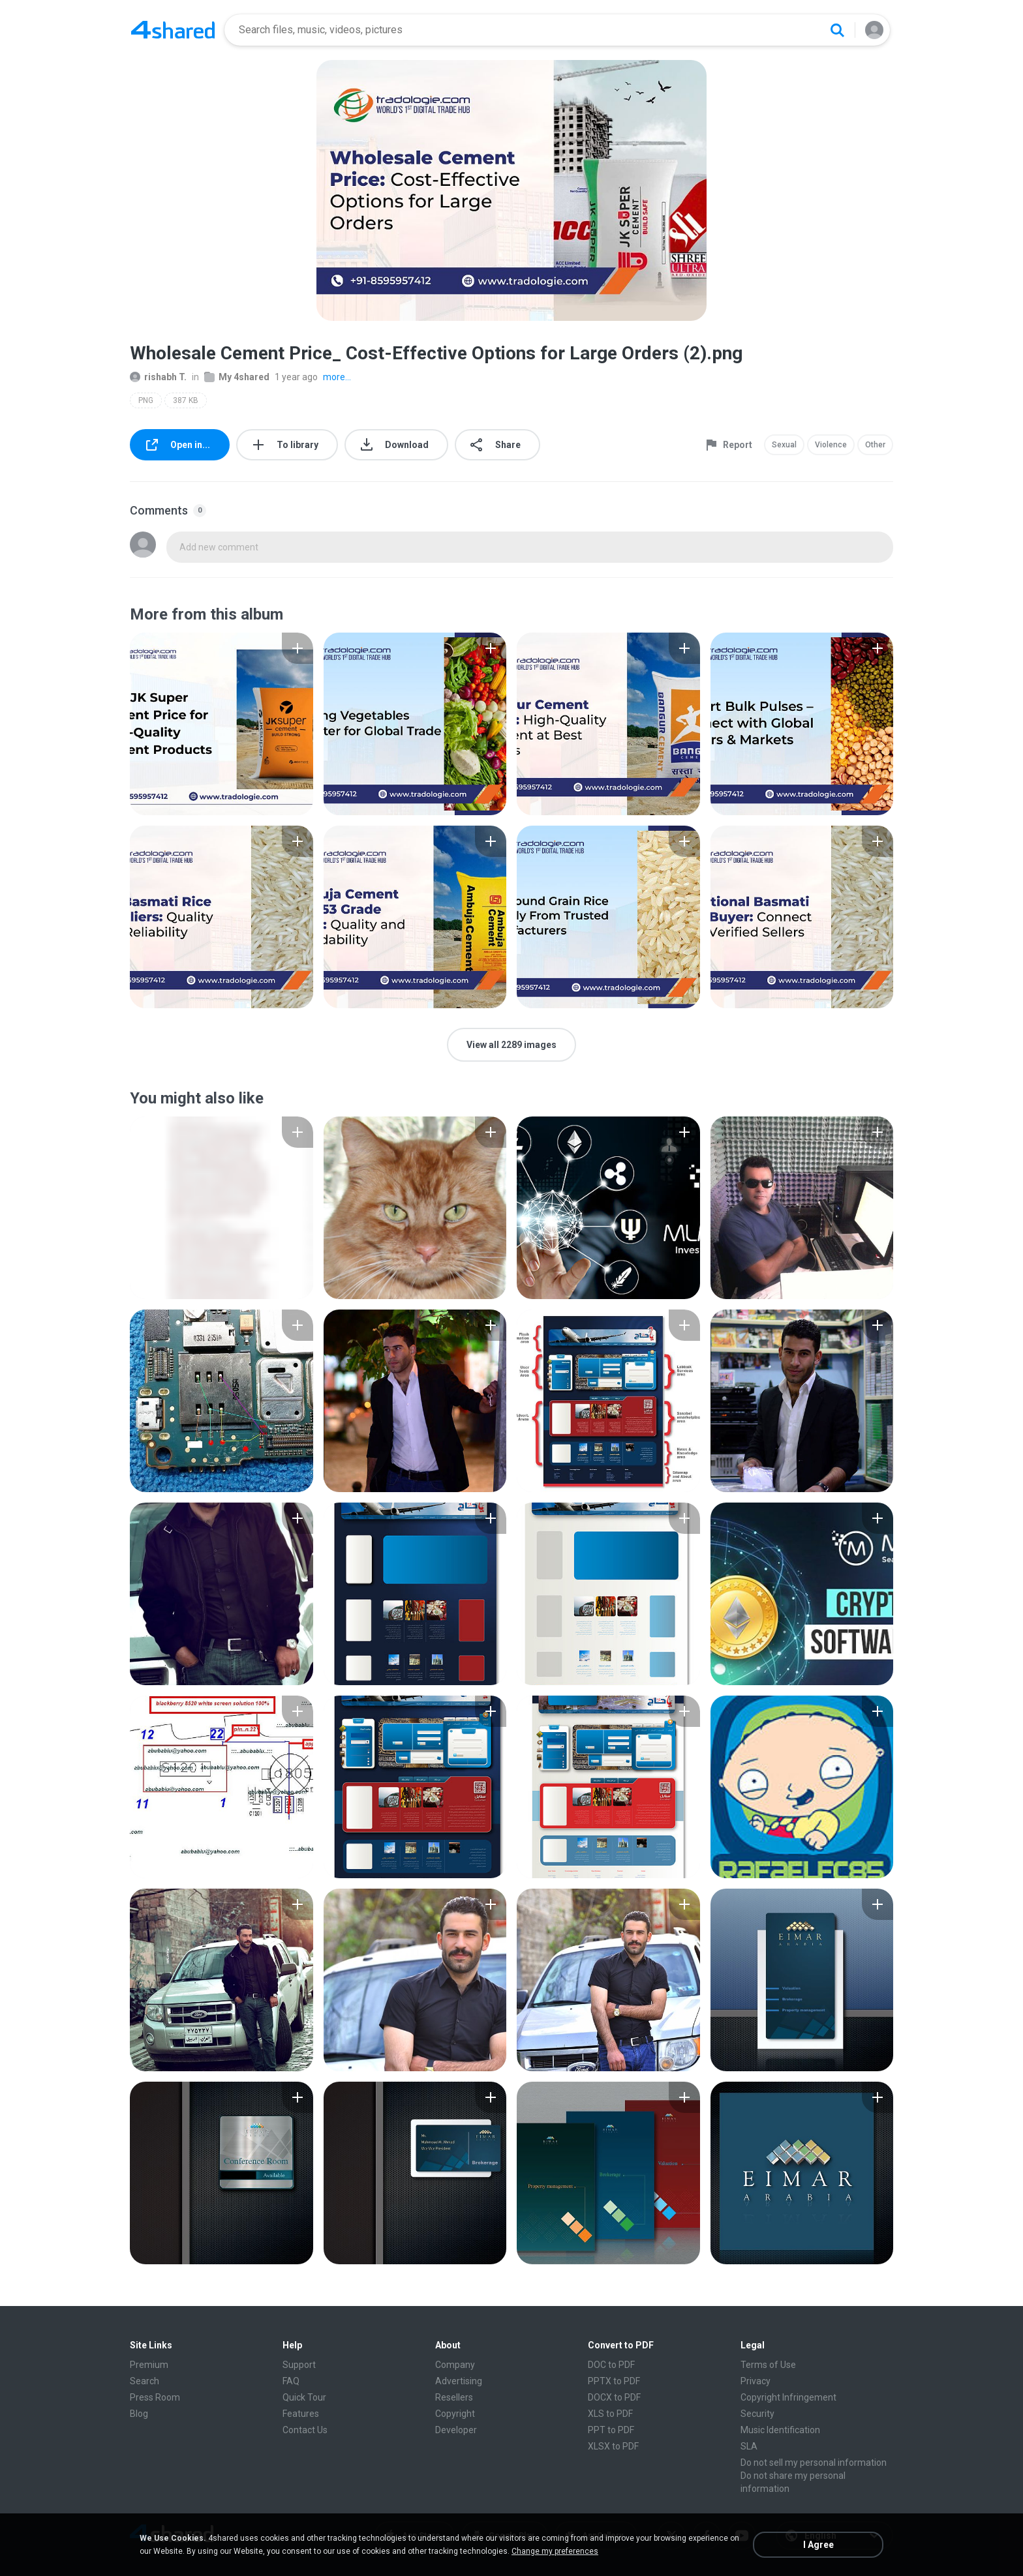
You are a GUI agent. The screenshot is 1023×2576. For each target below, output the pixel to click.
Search (144, 2381)
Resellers (454, 2397)
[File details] (221, 724)
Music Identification (780, 2430)
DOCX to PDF (614, 2397)
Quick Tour (304, 2397)
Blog (139, 2413)
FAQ (290, 2381)
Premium (149, 2364)
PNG (145, 400)
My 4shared (236, 377)
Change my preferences (555, 2551)
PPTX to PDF (614, 2381)
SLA (749, 2446)
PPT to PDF (611, 2430)
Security (757, 2413)
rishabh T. (158, 377)
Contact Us (305, 2430)
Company (455, 2364)
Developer (456, 2430)
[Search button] (837, 30)
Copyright (455, 2413)
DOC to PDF (611, 2364)
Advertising (458, 2381)
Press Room (155, 2397)
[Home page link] (173, 30)
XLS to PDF (610, 2413)
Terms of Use (768, 2364)
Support (299, 2364)
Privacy (756, 2381)
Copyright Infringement (788, 2397)
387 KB (185, 400)
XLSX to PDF (613, 2446)
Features (300, 2413)
